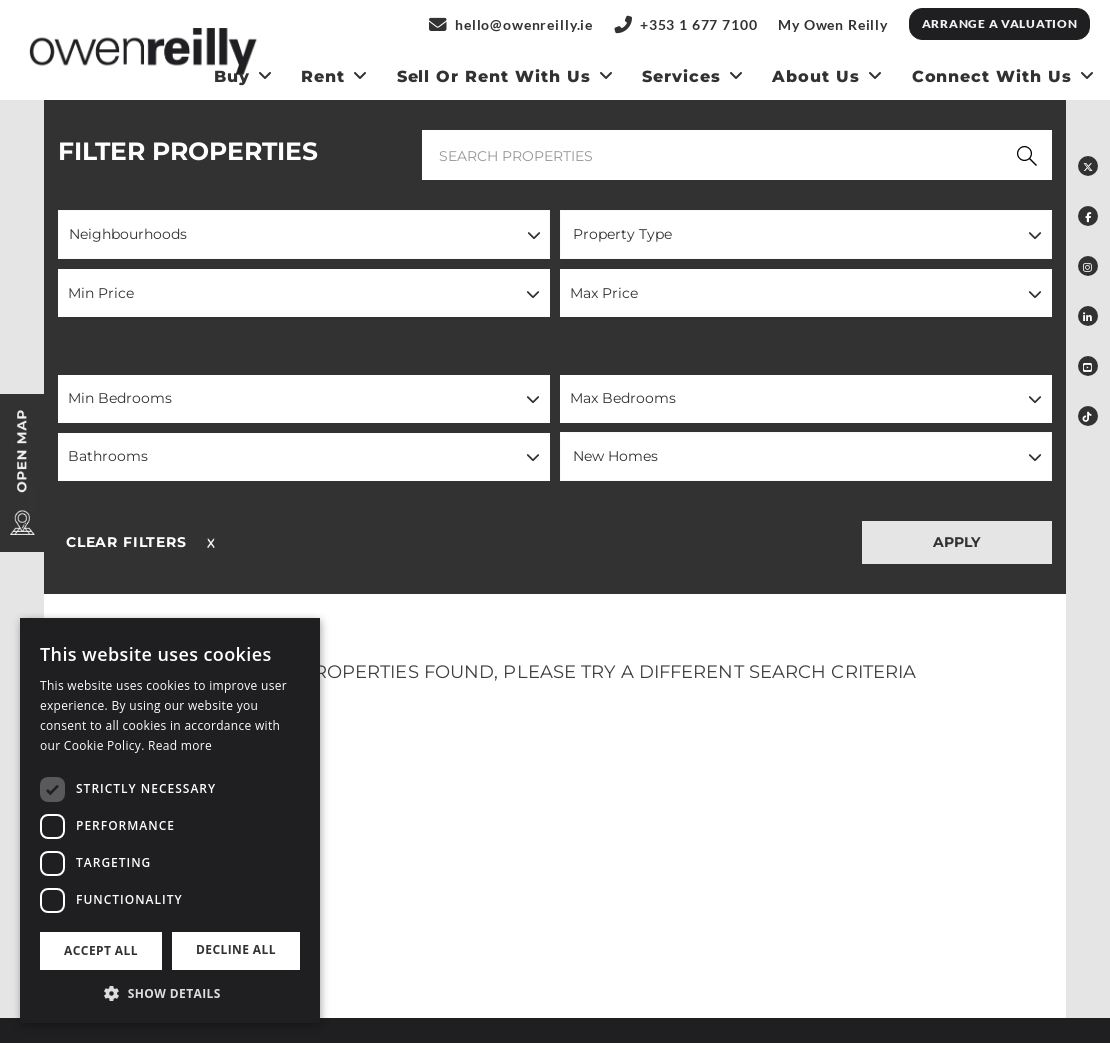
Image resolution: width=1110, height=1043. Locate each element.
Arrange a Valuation (1000, 23)
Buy (232, 76)
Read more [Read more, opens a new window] (180, 745)
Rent (323, 76)
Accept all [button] (101, 950)
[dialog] (170, 820)
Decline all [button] (236, 949)
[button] (304, 234)
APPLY (956, 542)
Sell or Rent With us (494, 76)
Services (681, 76)
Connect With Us (992, 76)
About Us (816, 76)
